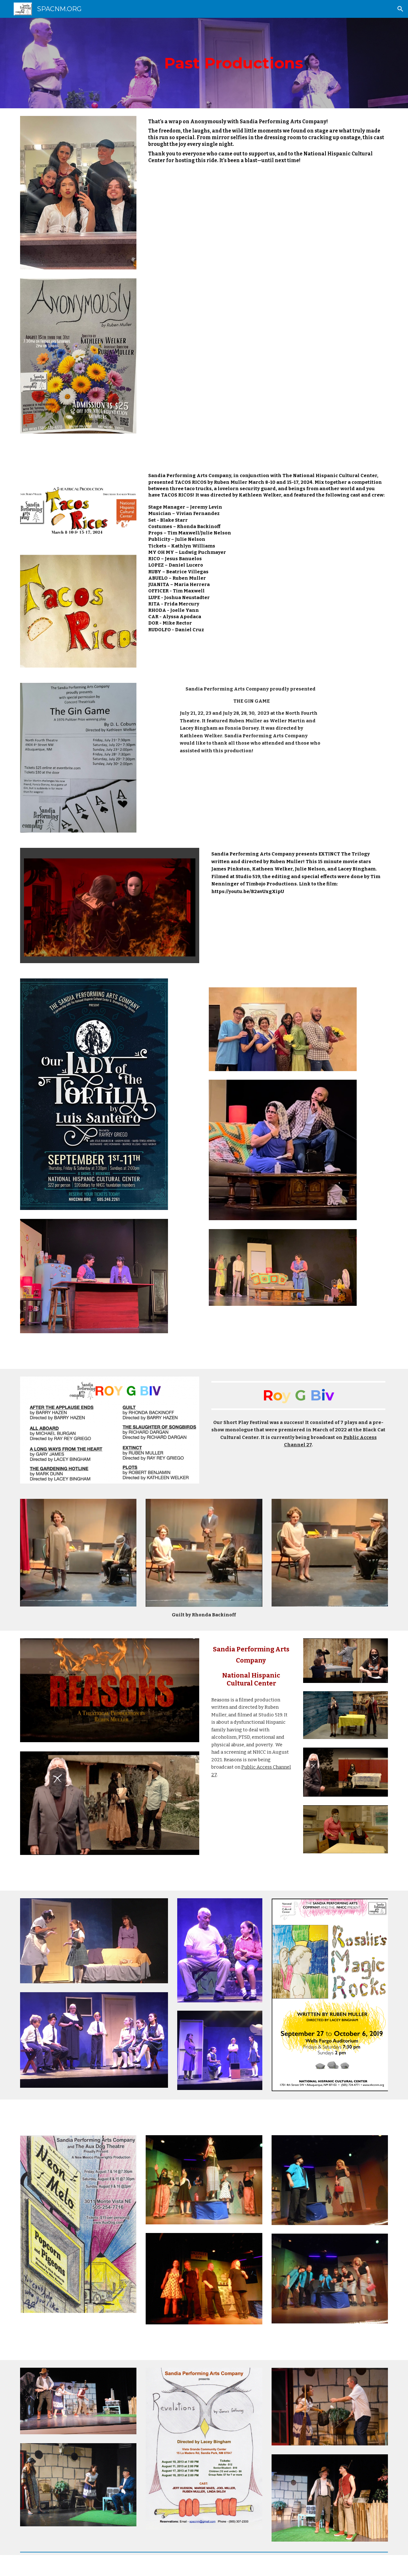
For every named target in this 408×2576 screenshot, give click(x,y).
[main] (203, 63)
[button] (400, 9)
